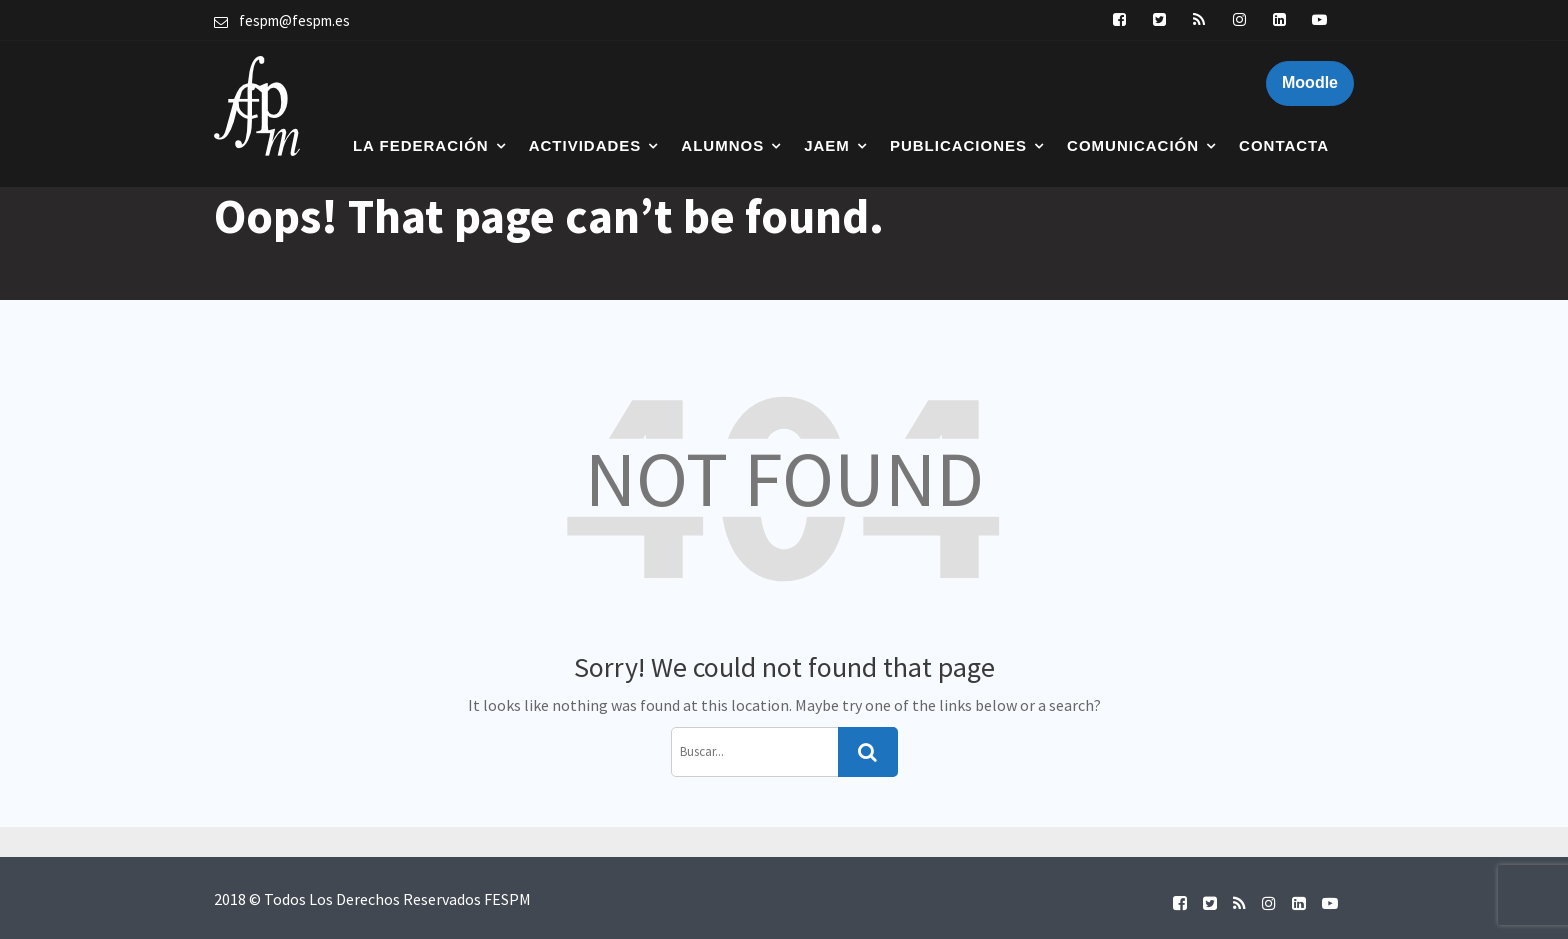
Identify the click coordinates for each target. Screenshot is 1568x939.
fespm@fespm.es (294, 20)
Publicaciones (958, 145)
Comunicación (1133, 145)
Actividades (585, 145)
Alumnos (722, 145)
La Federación (421, 145)
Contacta (1284, 145)
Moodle (1310, 82)
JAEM (827, 145)
